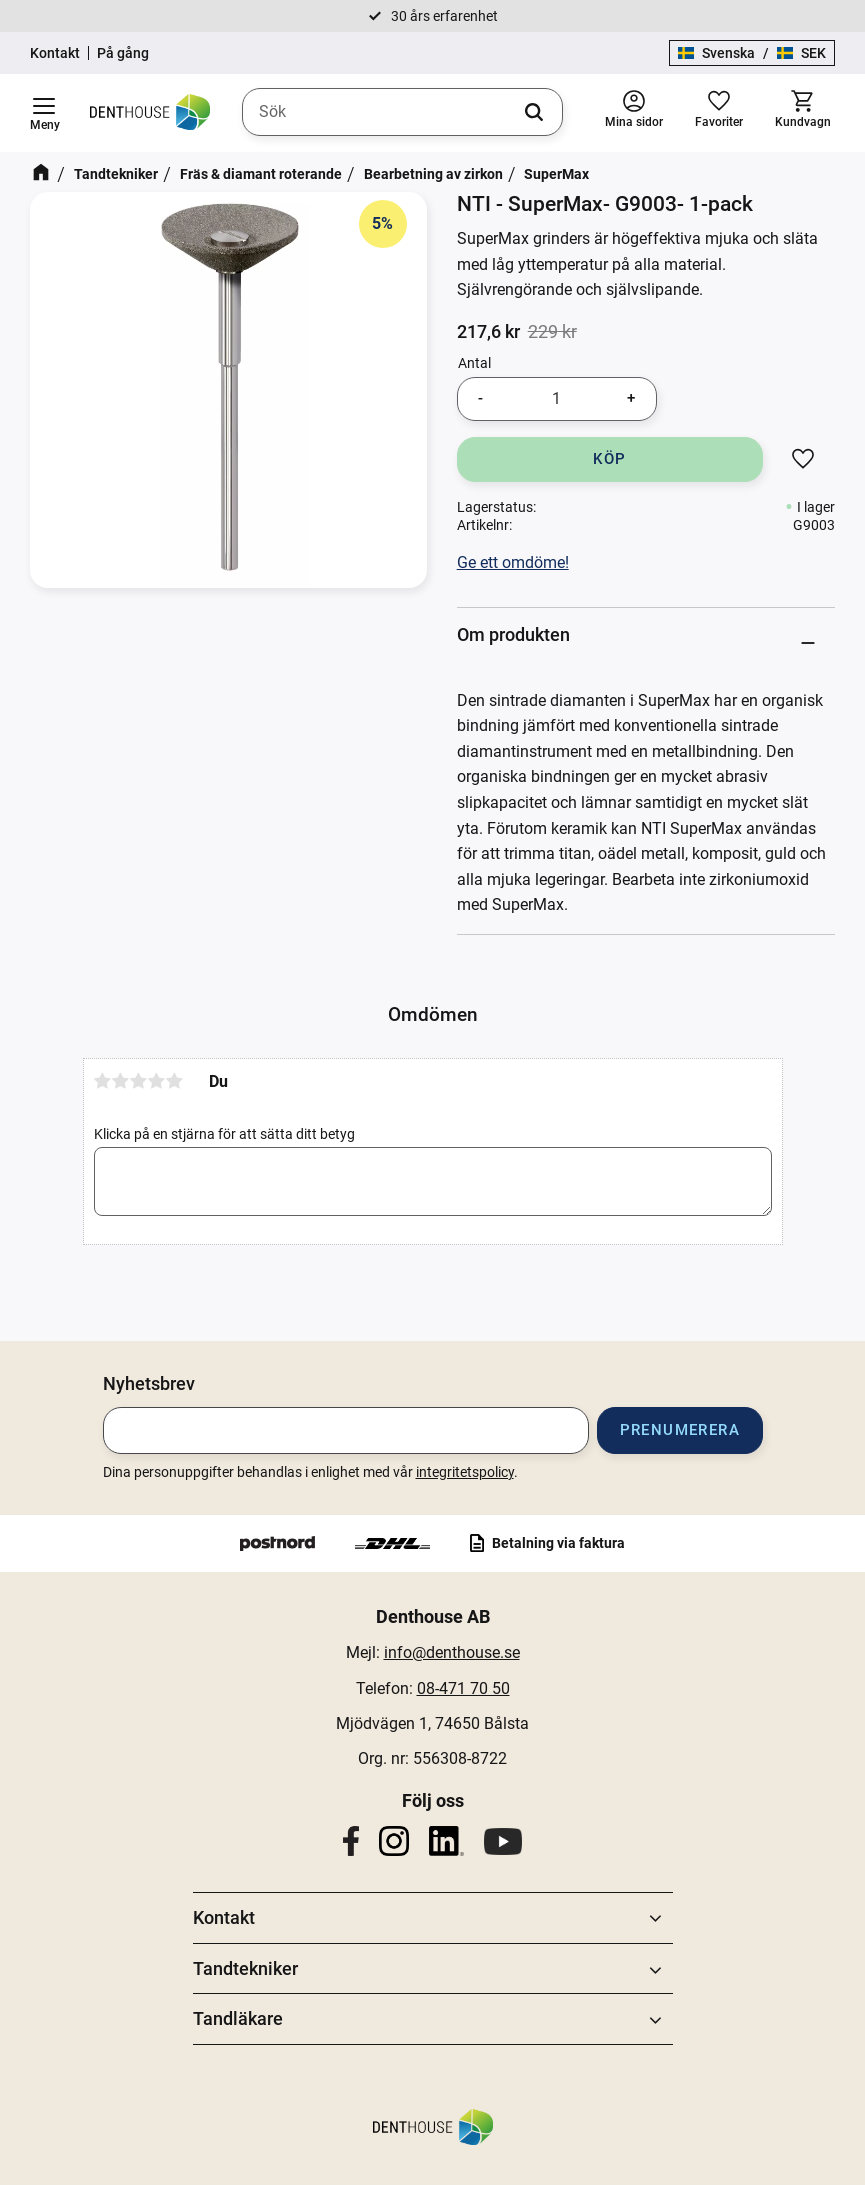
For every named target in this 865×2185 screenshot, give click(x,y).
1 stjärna (103, 1081)
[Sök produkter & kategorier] (402, 112)
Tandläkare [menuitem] (238, 2018)
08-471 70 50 (463, 1688)
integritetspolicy (465, 1472)
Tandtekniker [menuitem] (245, 1968)
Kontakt (55, 53)
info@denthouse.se (452, 1652)
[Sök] (534, 112)
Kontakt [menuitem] (224, 1917)
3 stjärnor (139, 1081)
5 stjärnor (175, 1081)
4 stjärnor (157, 1081)
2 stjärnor (121, 1081)
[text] (488, 332)
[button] (44, 113)
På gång (123, 53)
